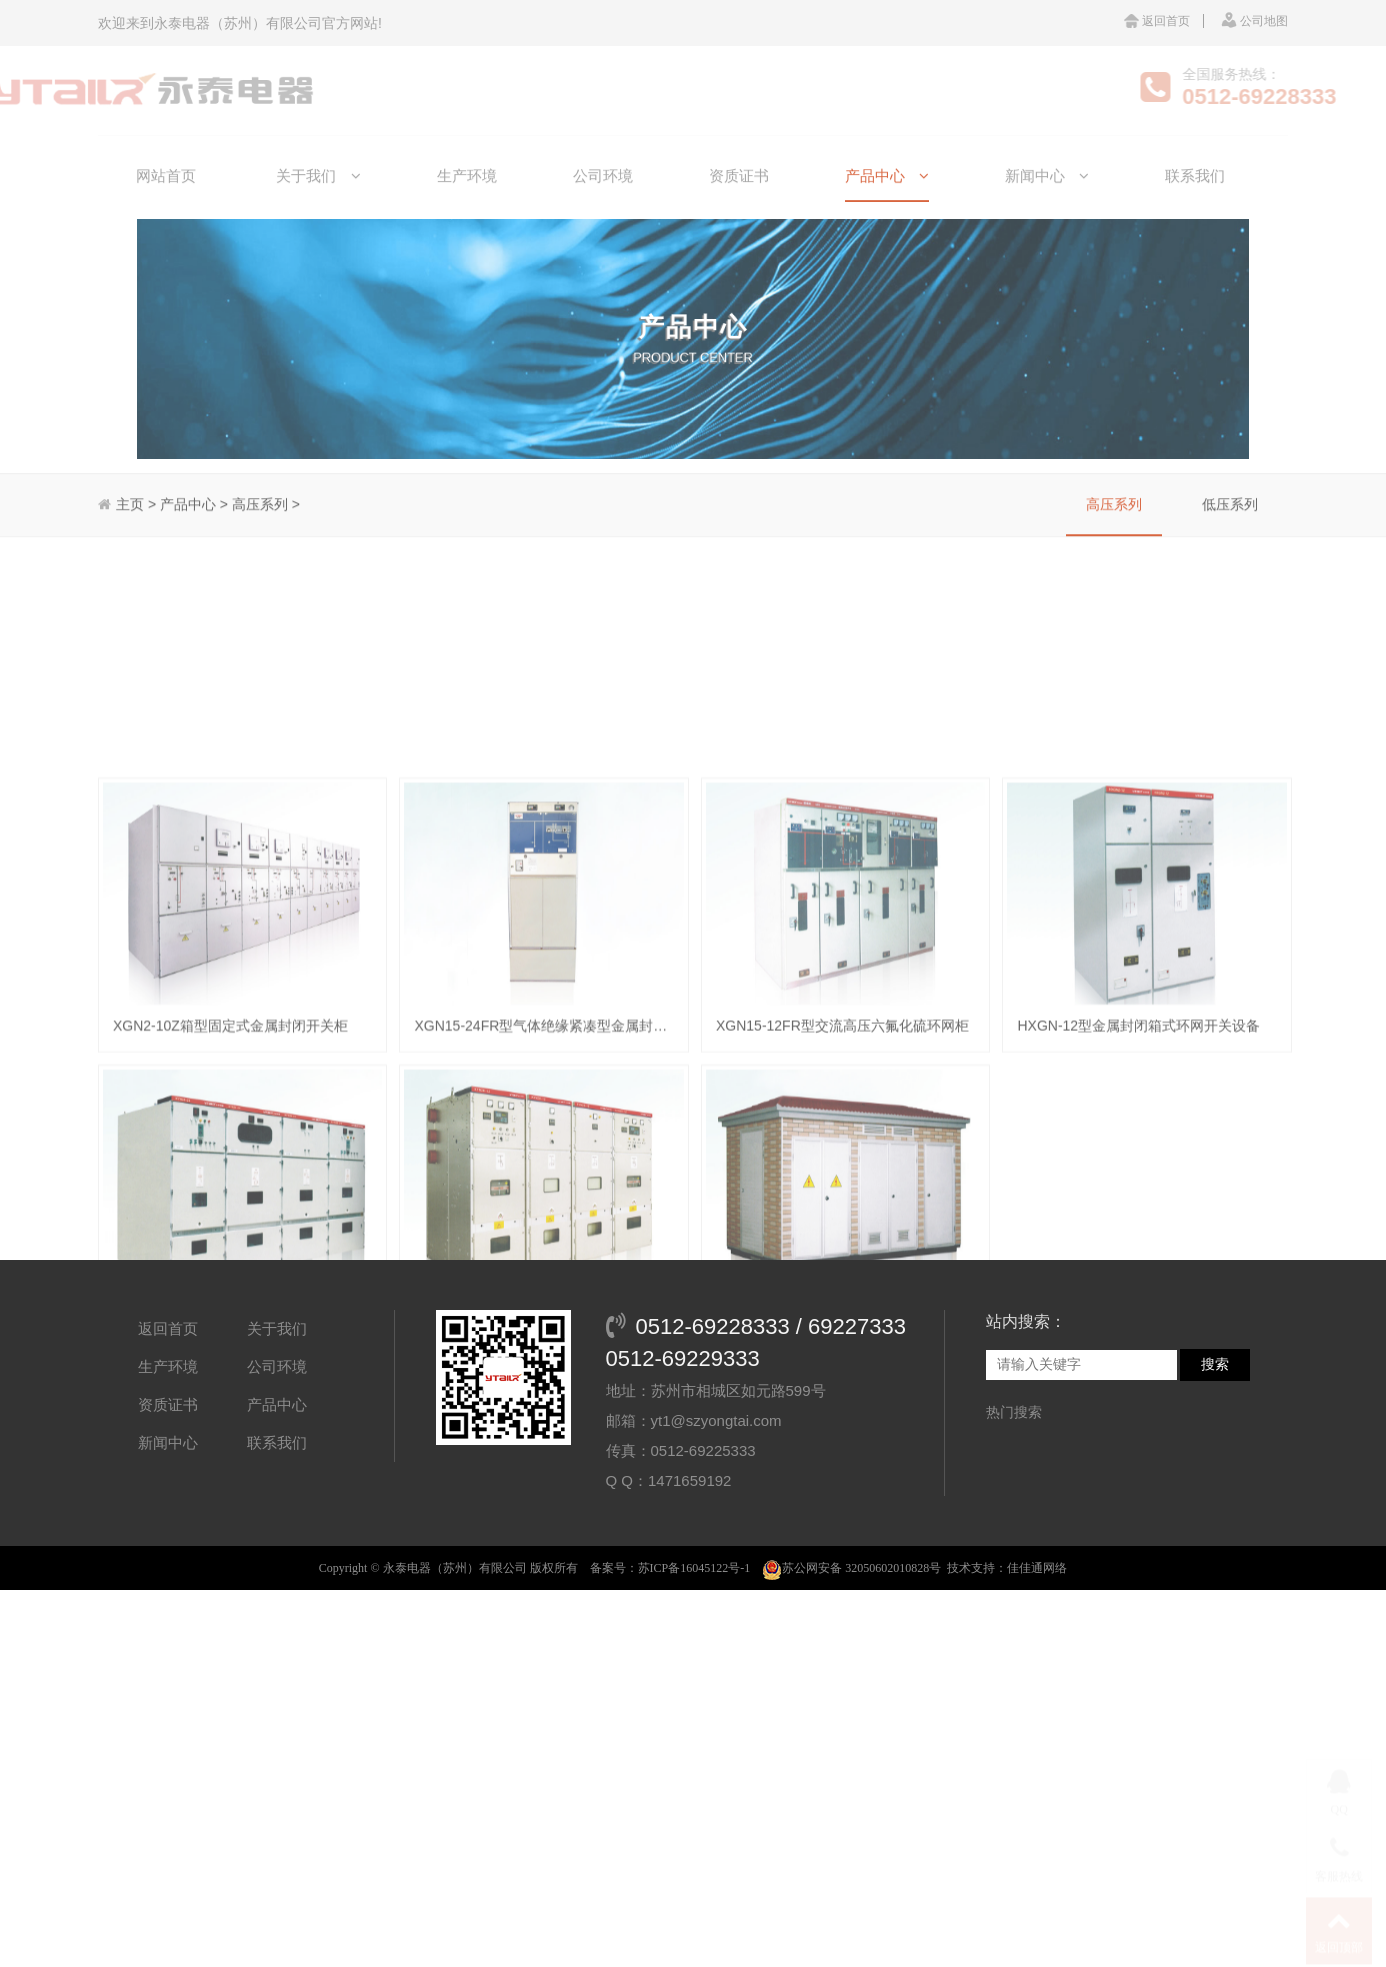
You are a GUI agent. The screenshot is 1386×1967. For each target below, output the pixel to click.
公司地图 (1254, 21)
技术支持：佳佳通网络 (1007, 1661)
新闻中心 (168, 1535)
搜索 (1215, 1457)
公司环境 (277, 1459)
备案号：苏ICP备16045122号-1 (670, 1661)
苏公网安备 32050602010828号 (851, 1661)
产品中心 (277, 1497)
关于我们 (277, 1421)
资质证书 (168, 1497)
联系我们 (277, 1535)
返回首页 (1157, 21)
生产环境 (168, 1459)
